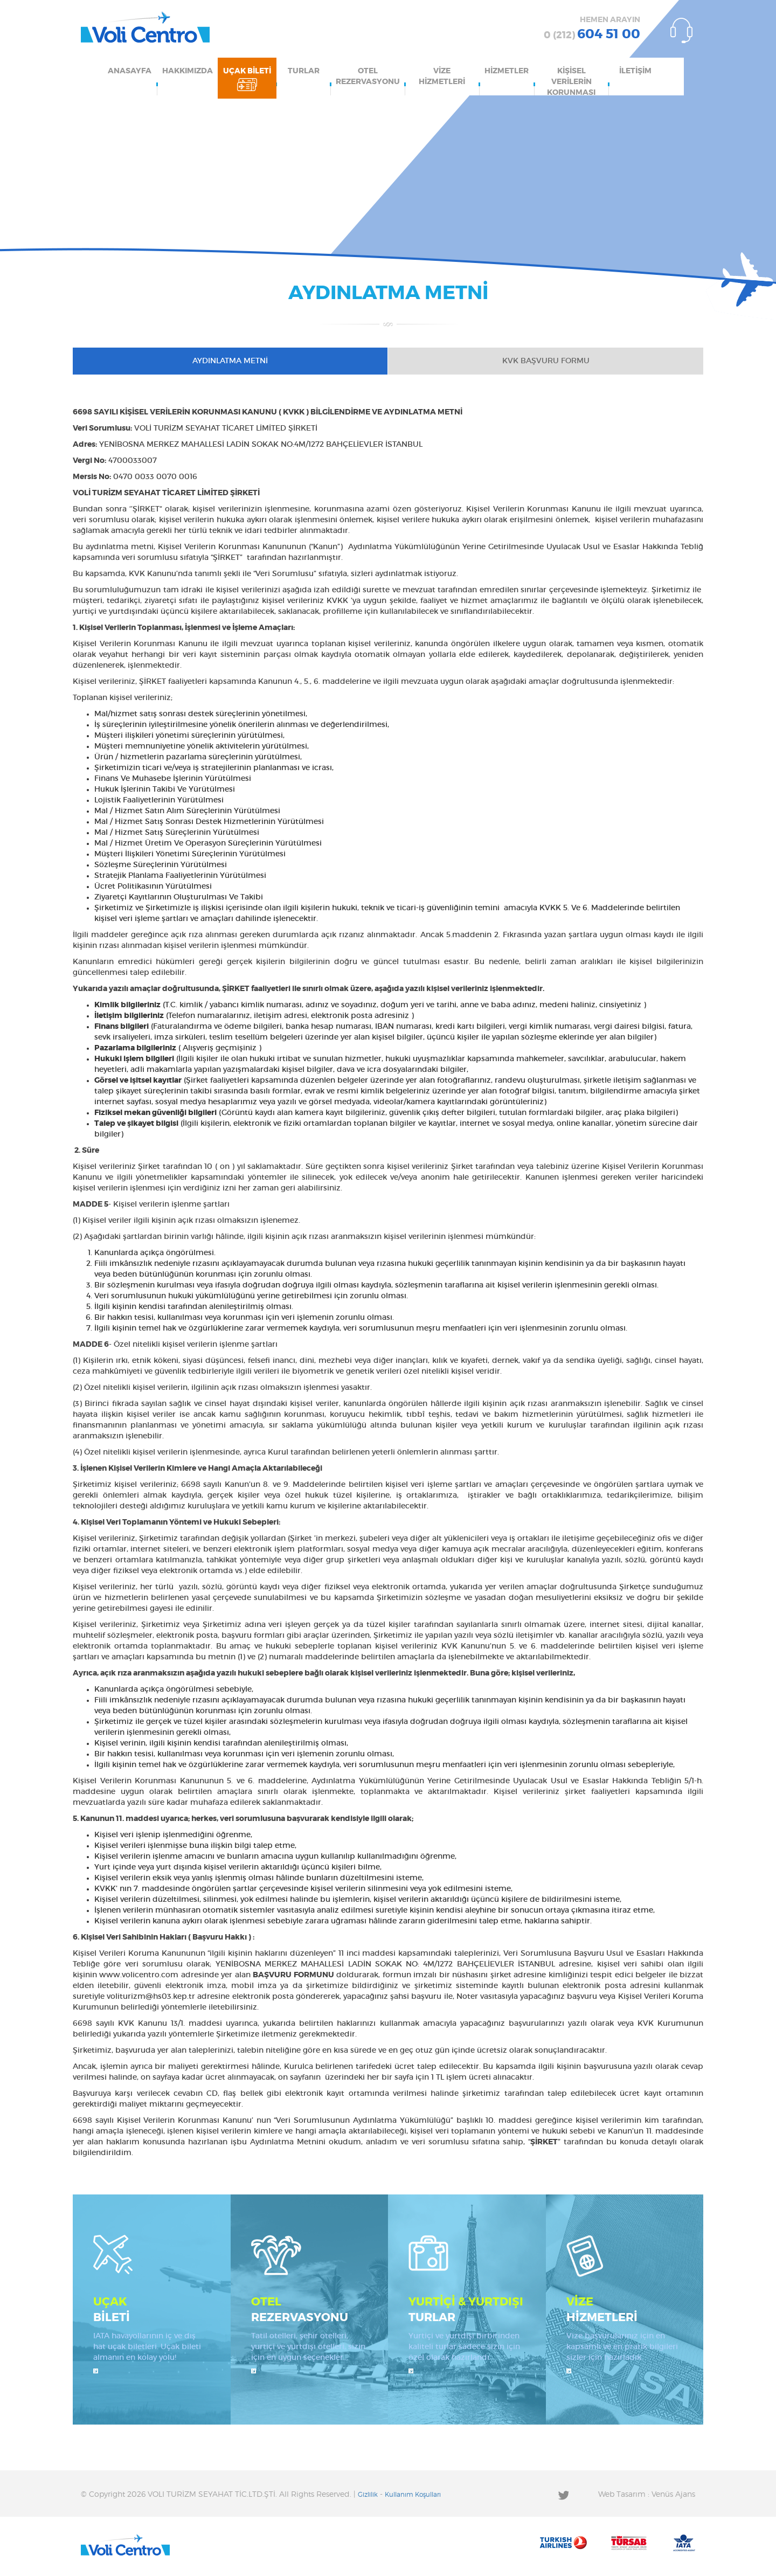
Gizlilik (368, 2494)
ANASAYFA (129, 71)
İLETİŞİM (635, 71)
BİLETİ (151, 2308)
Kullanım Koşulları (413, 2494)
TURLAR (304, 71)
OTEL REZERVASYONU (368, 76)
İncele (95, 2371)
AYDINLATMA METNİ (230, 361)
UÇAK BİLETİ (247, 71)
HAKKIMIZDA (187, 71)
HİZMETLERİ (624, 2308)
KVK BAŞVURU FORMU (546, 361)
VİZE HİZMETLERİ (442, 76)
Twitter (563, 2495)
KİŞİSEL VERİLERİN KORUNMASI (571, 81)
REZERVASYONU (309, 2308)
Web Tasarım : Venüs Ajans (646, 2494)
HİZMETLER (506, 71)
